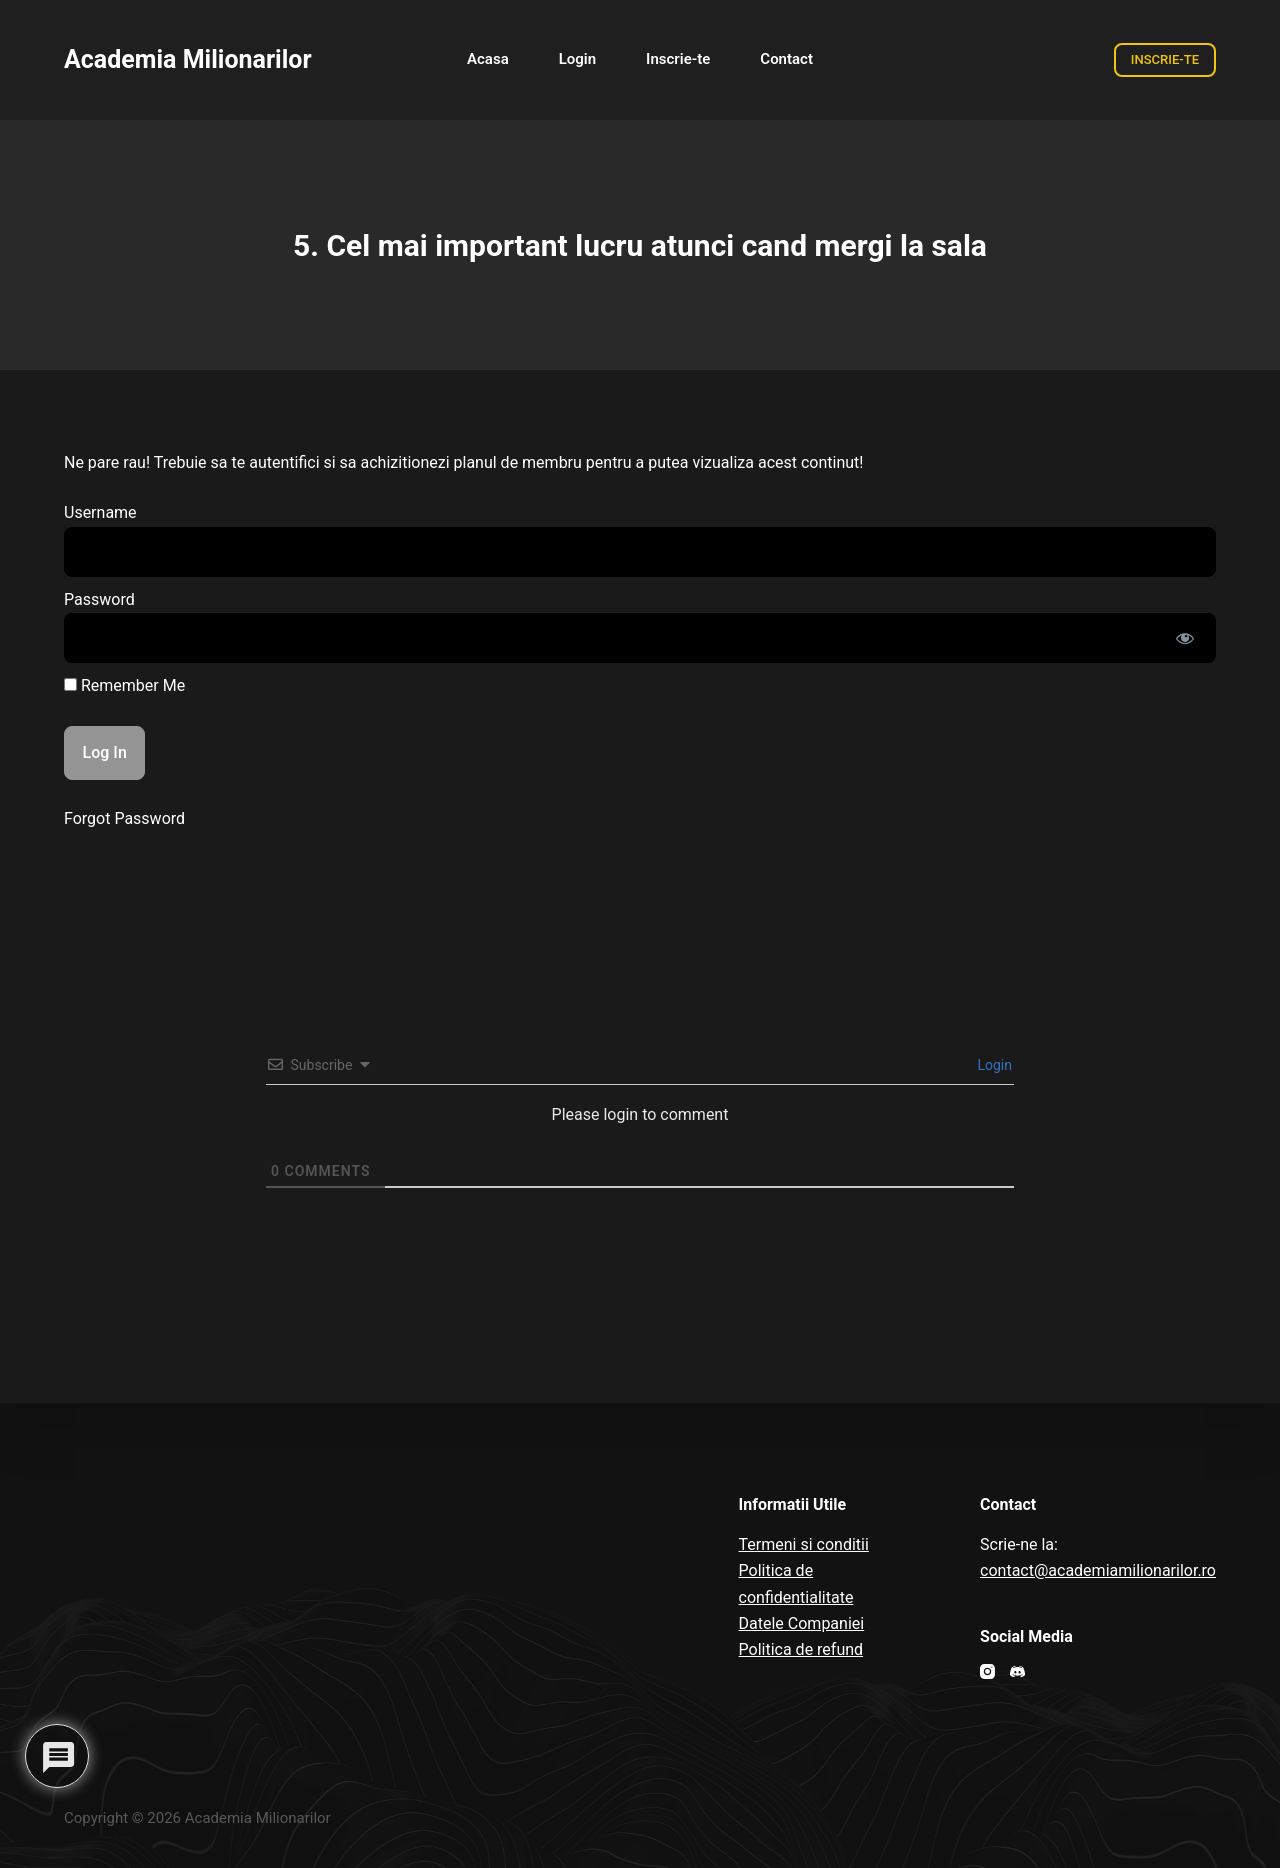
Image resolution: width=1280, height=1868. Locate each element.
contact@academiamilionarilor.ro (1098, 1570)
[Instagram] (987, 1671)
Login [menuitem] (577, 59)
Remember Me (124, 685)
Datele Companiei (802, 1623)
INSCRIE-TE (1165, 59)
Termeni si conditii (804, 1544)
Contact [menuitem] (786, 59)
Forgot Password (124, 818)
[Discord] (1017, 1671)
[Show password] (1185, 638)
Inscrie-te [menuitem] (678, 59)
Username (100, 512)
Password (99, 599)
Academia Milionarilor (188, 59)
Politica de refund (801, 1649)
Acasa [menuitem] (488, 59)
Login (993, 1065)
